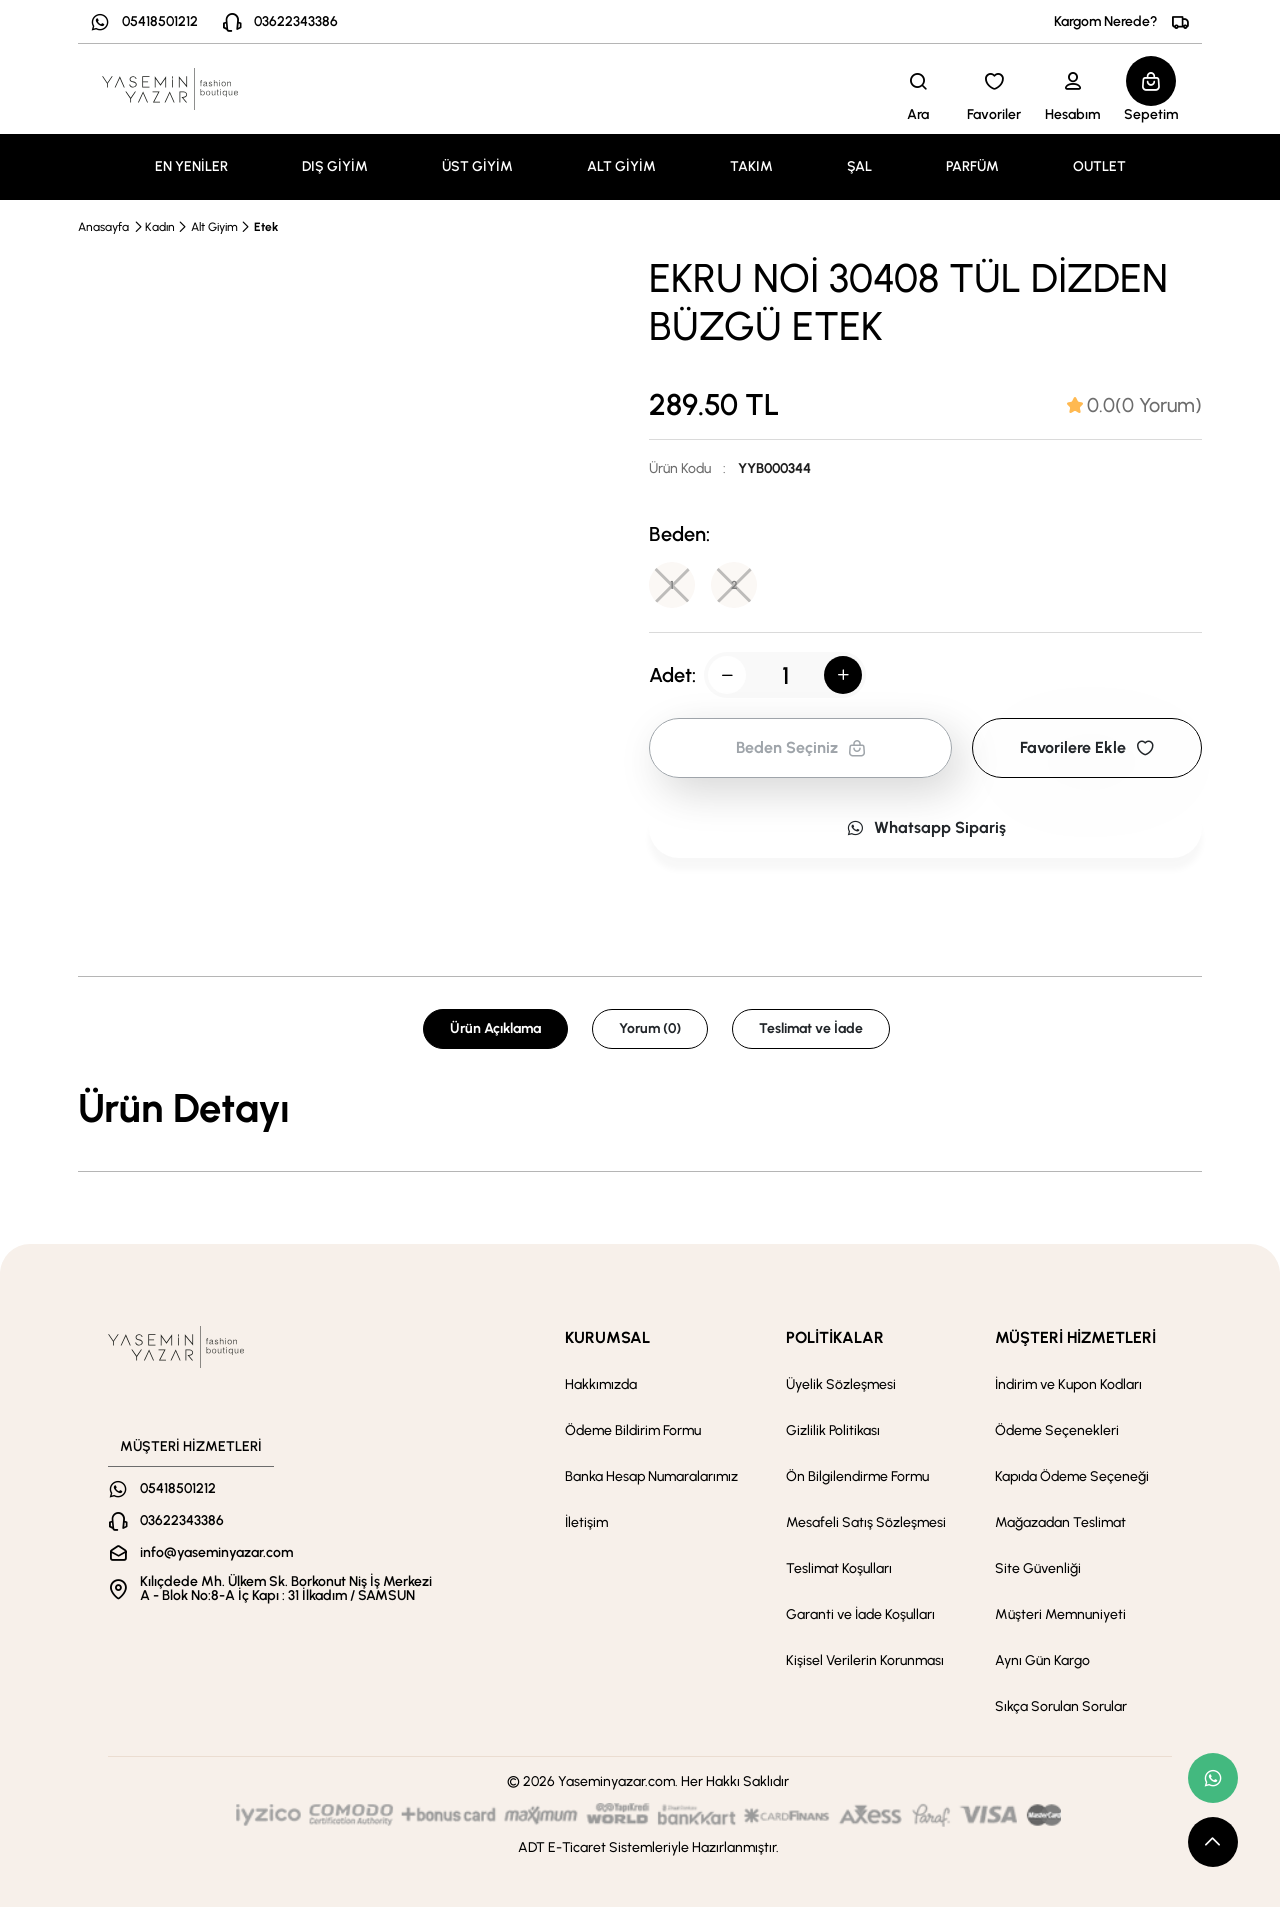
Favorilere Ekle (1087, 749)
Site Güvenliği (1038, 1570)
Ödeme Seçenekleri (1057, 1432)
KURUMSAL (607, 1339)
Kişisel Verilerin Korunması (865, 1662)
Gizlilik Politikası (833, 1432)
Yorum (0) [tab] (650, 1030)
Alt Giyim (214, 227)
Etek (266, 227)
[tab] (1134, 405)
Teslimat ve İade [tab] (811, 1030)
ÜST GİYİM (477, 166)
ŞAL (859, 166)
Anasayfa (103, 227)
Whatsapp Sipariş (926, 829)
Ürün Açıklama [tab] (495, 1030)
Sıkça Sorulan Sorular (1061, 1708)
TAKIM (751, 166)
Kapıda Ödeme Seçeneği (1072, 1478)
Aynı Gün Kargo (1042, 1662)
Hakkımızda (601, 1386)
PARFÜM (972, 166)
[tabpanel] (640, 1110)
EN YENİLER (191, 166)
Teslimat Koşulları (839, 1570)
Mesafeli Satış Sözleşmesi (866, 1524)
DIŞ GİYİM (335, 166)
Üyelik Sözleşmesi (841, 1386)
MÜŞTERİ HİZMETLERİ (1075, 1339)
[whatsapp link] (1213, 1778)
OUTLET (1099, 166)
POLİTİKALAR (835, 1339)
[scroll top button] (1213, 1842)
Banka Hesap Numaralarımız (651, 1478)
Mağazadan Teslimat (1060, 1524)
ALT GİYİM (621, 166)
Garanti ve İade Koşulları (860, 1616)
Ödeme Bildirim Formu (633, 1432)
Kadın (160, 227)
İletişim (586, 1524)
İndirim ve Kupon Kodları (1068, 1386)
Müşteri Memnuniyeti (1060, 1616)
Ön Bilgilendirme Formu (857, 1478)
